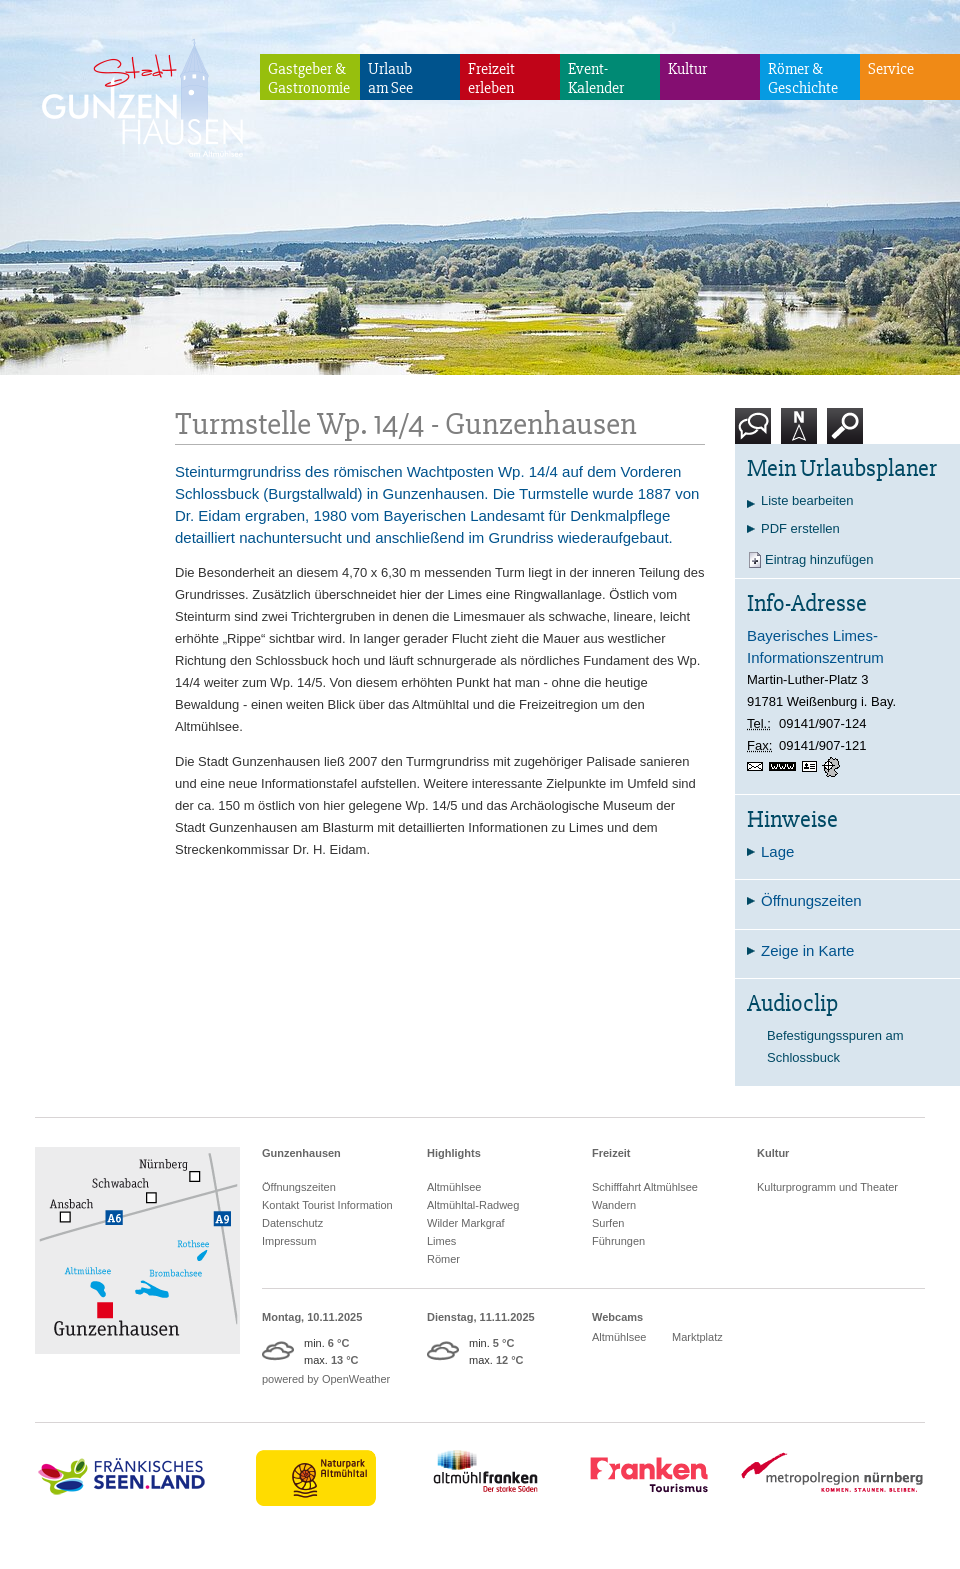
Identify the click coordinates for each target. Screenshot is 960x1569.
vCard (812, 767)
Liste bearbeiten (807, 500)
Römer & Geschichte (803, 78)
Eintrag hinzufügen (819, 559)
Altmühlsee (454, 1187)
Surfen (608, 1223)
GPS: (833, 767)
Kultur (687, 69)
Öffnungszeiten (299, 1187)
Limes (441, 1241)
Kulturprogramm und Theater (827, 1187)
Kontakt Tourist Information (327, 1205)
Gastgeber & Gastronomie (309, 78)
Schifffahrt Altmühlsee (645, 1187)
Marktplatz (697, 1337)
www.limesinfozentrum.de (785, 767)
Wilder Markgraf (466, 1223)
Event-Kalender (596, 78)
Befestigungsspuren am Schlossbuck (835, 1046)
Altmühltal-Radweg (473, 1205)
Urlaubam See (390, 78)
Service (891, 69)
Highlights (454, 1153)
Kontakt (757, 433)
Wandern (614, 1205)
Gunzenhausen (301, 1153)
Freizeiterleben (491, 78)
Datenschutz (292, 1223)
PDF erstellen (800, 528)
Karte (799, 433)
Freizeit (611, 1153)
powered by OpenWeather (326, 1379)
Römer (443, 1259)
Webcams (617, 1317)
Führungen (618, 1241)
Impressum (289, 1241)
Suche (845, 433)
